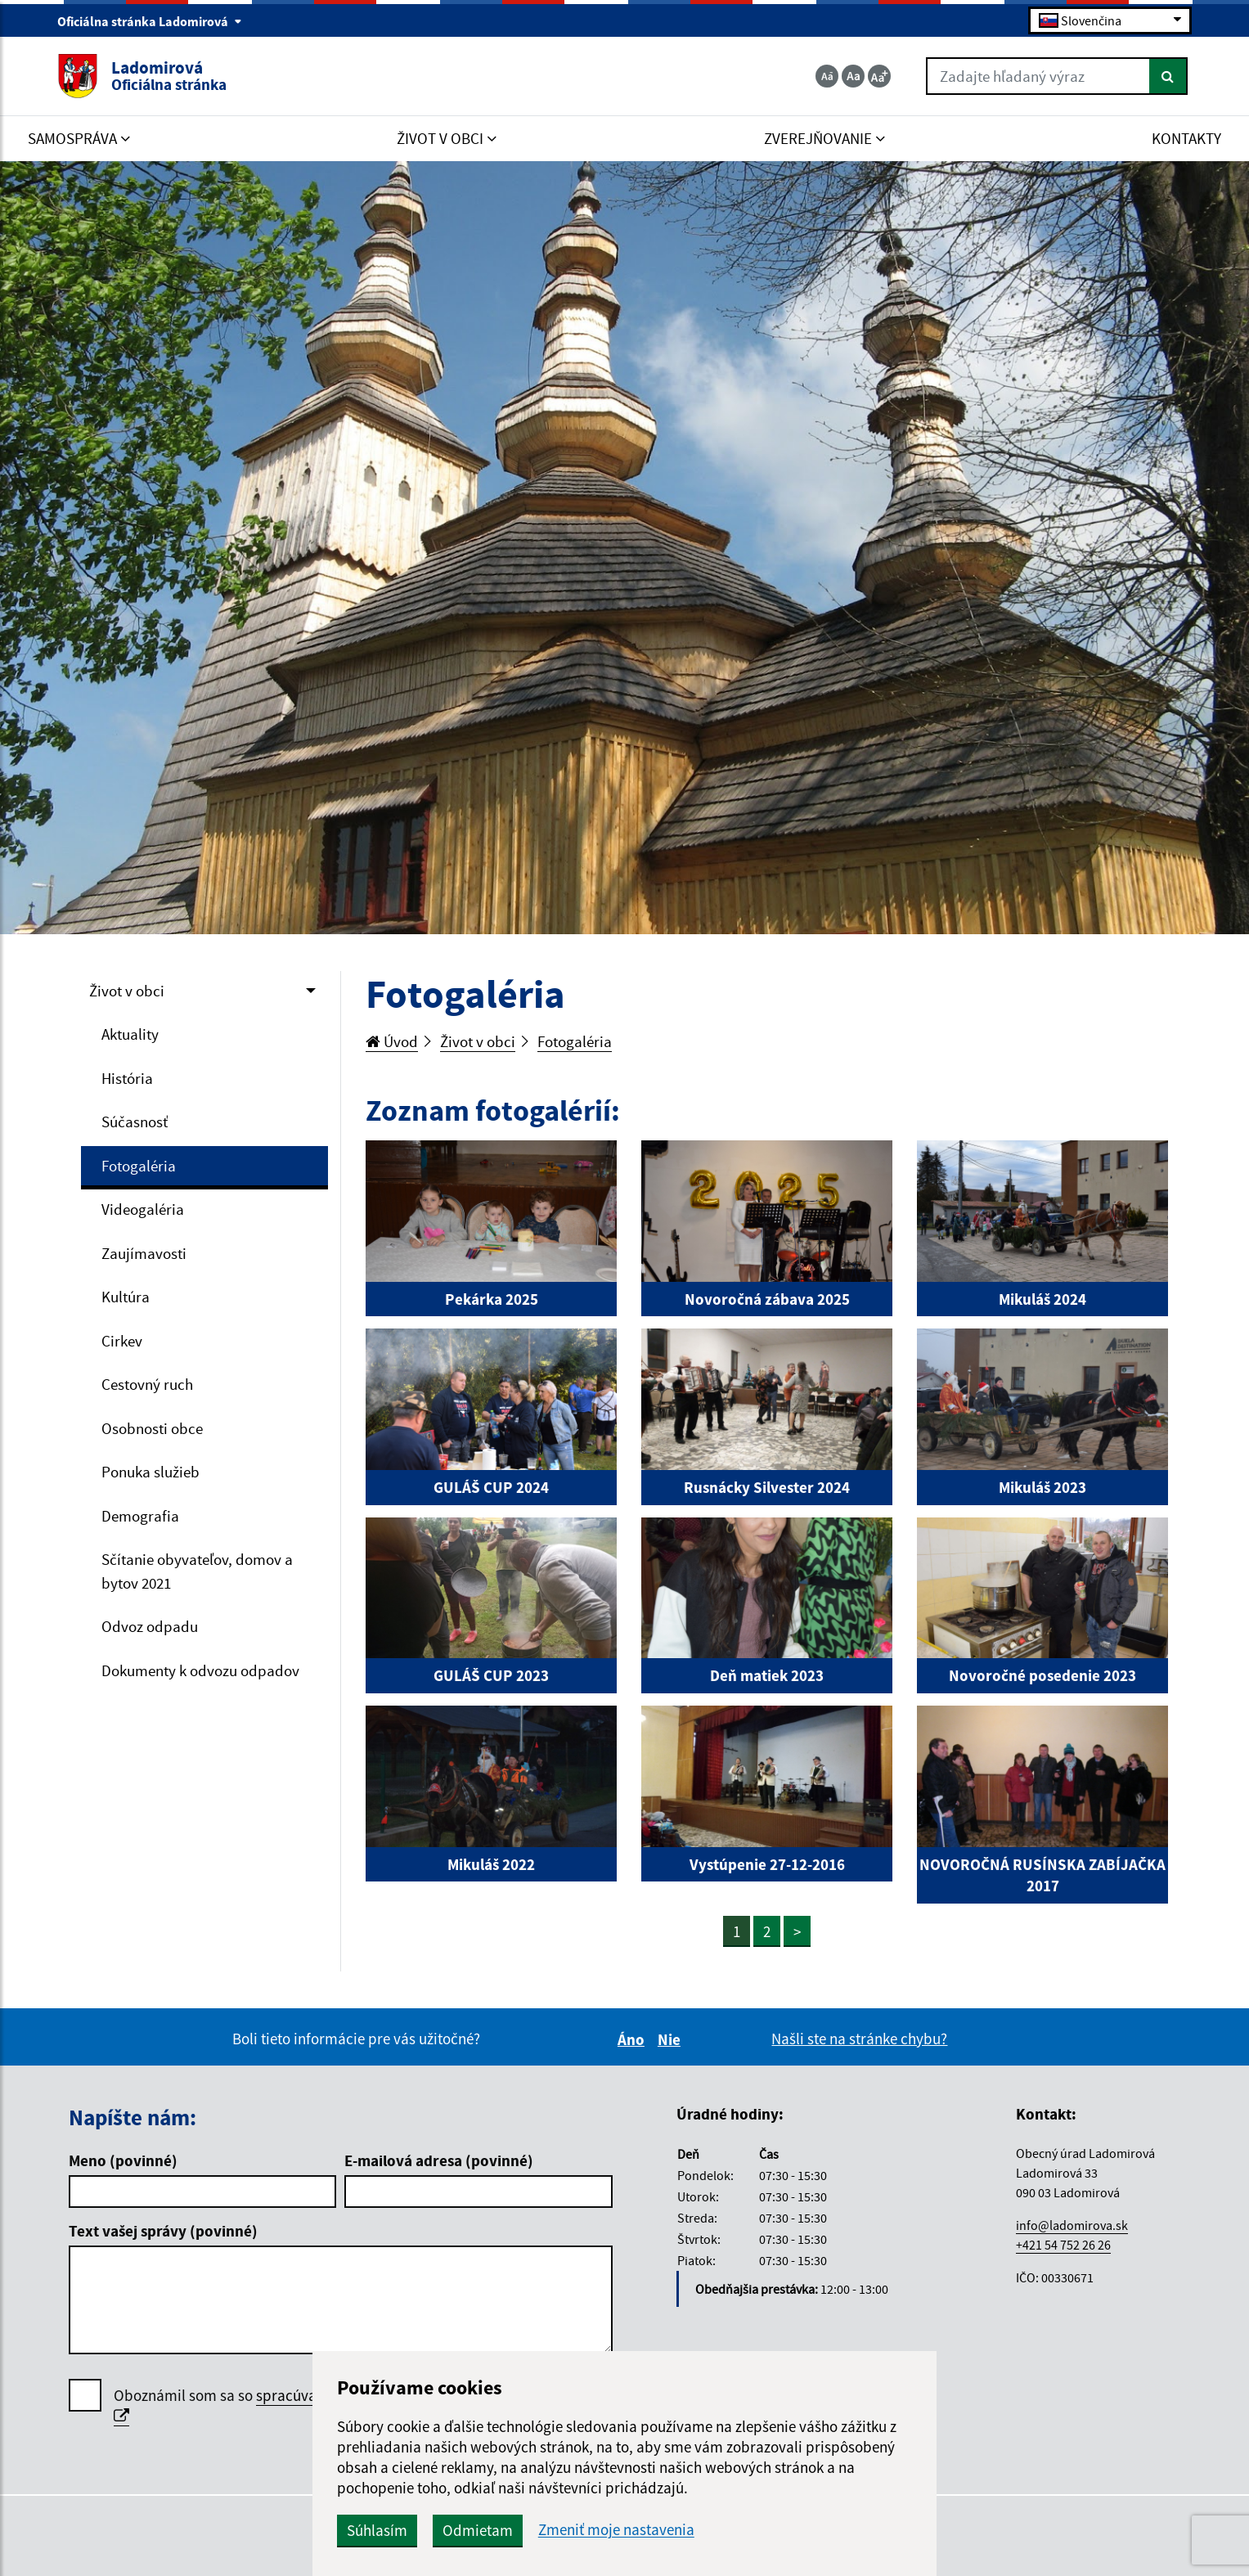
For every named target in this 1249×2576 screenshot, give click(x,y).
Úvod (392, 1041)
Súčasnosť (134, 1121)
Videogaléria (142, 1209)
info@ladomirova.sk (1072, 2225)
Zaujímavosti (143, 1253)
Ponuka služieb (150, 1471)
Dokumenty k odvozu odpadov (200, 1670)
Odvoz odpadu (149, 1626)
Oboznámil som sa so (285, 2405)
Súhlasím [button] (377, 2530)
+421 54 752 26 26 (1063, 2245)
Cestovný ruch (147, 1384)
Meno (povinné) (123, 2160)
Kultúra (125, 1296)
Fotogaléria (138, 1166)
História (127, 1078)
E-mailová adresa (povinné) (438, 2160)
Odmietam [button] (478, 2530)
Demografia (140, 1516)
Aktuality (130, 1034)
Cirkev (121, 1341)
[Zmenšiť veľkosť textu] (826, 76)
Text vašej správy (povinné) (163, 2231)
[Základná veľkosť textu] (853, 76)
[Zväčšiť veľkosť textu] (879, 76)
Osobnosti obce (152, 1428)
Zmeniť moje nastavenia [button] (616, 2530)
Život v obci (126, 990)
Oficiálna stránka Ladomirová (149, 21)
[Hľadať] (1168, 76)
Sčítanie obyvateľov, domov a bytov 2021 (197, 1571)
